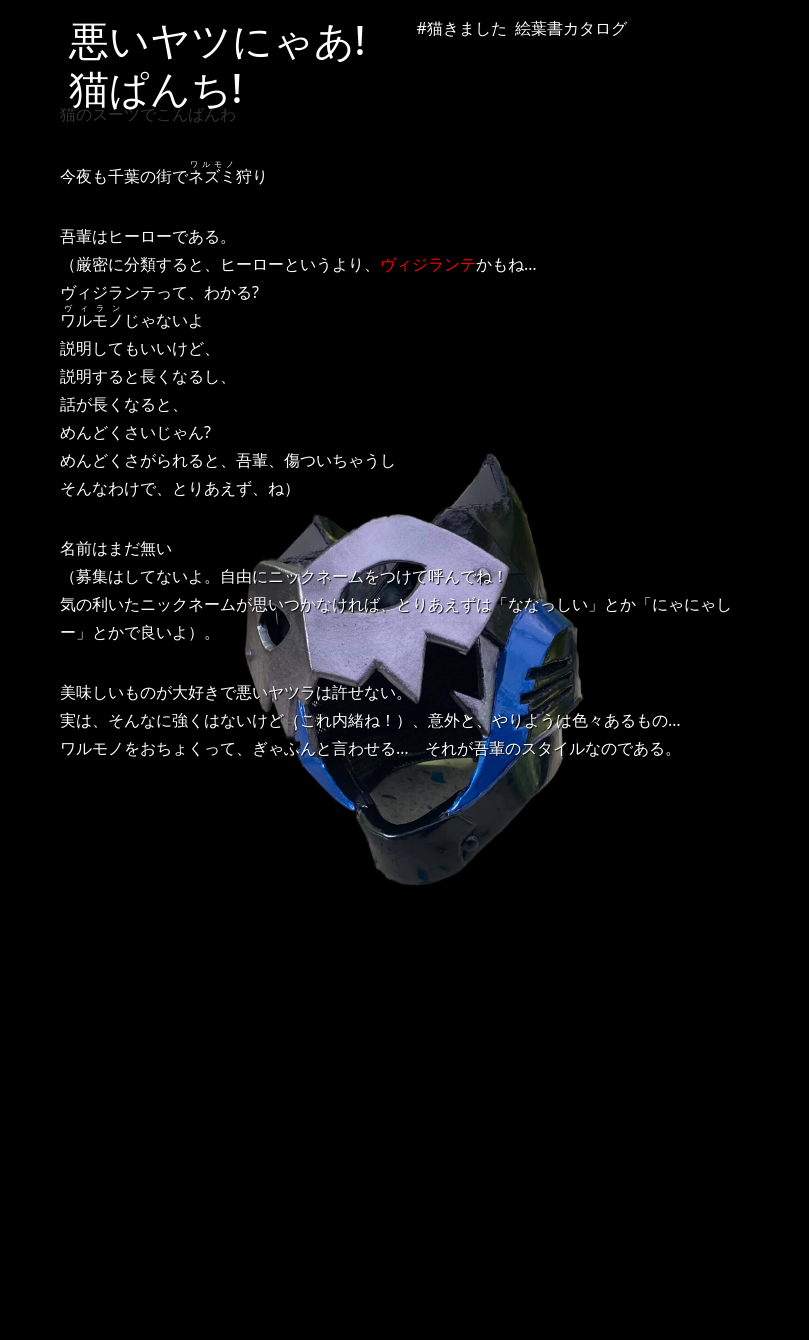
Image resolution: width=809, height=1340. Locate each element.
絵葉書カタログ (571, 28)
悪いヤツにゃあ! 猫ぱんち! (237, 63)
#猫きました (462, 28)
